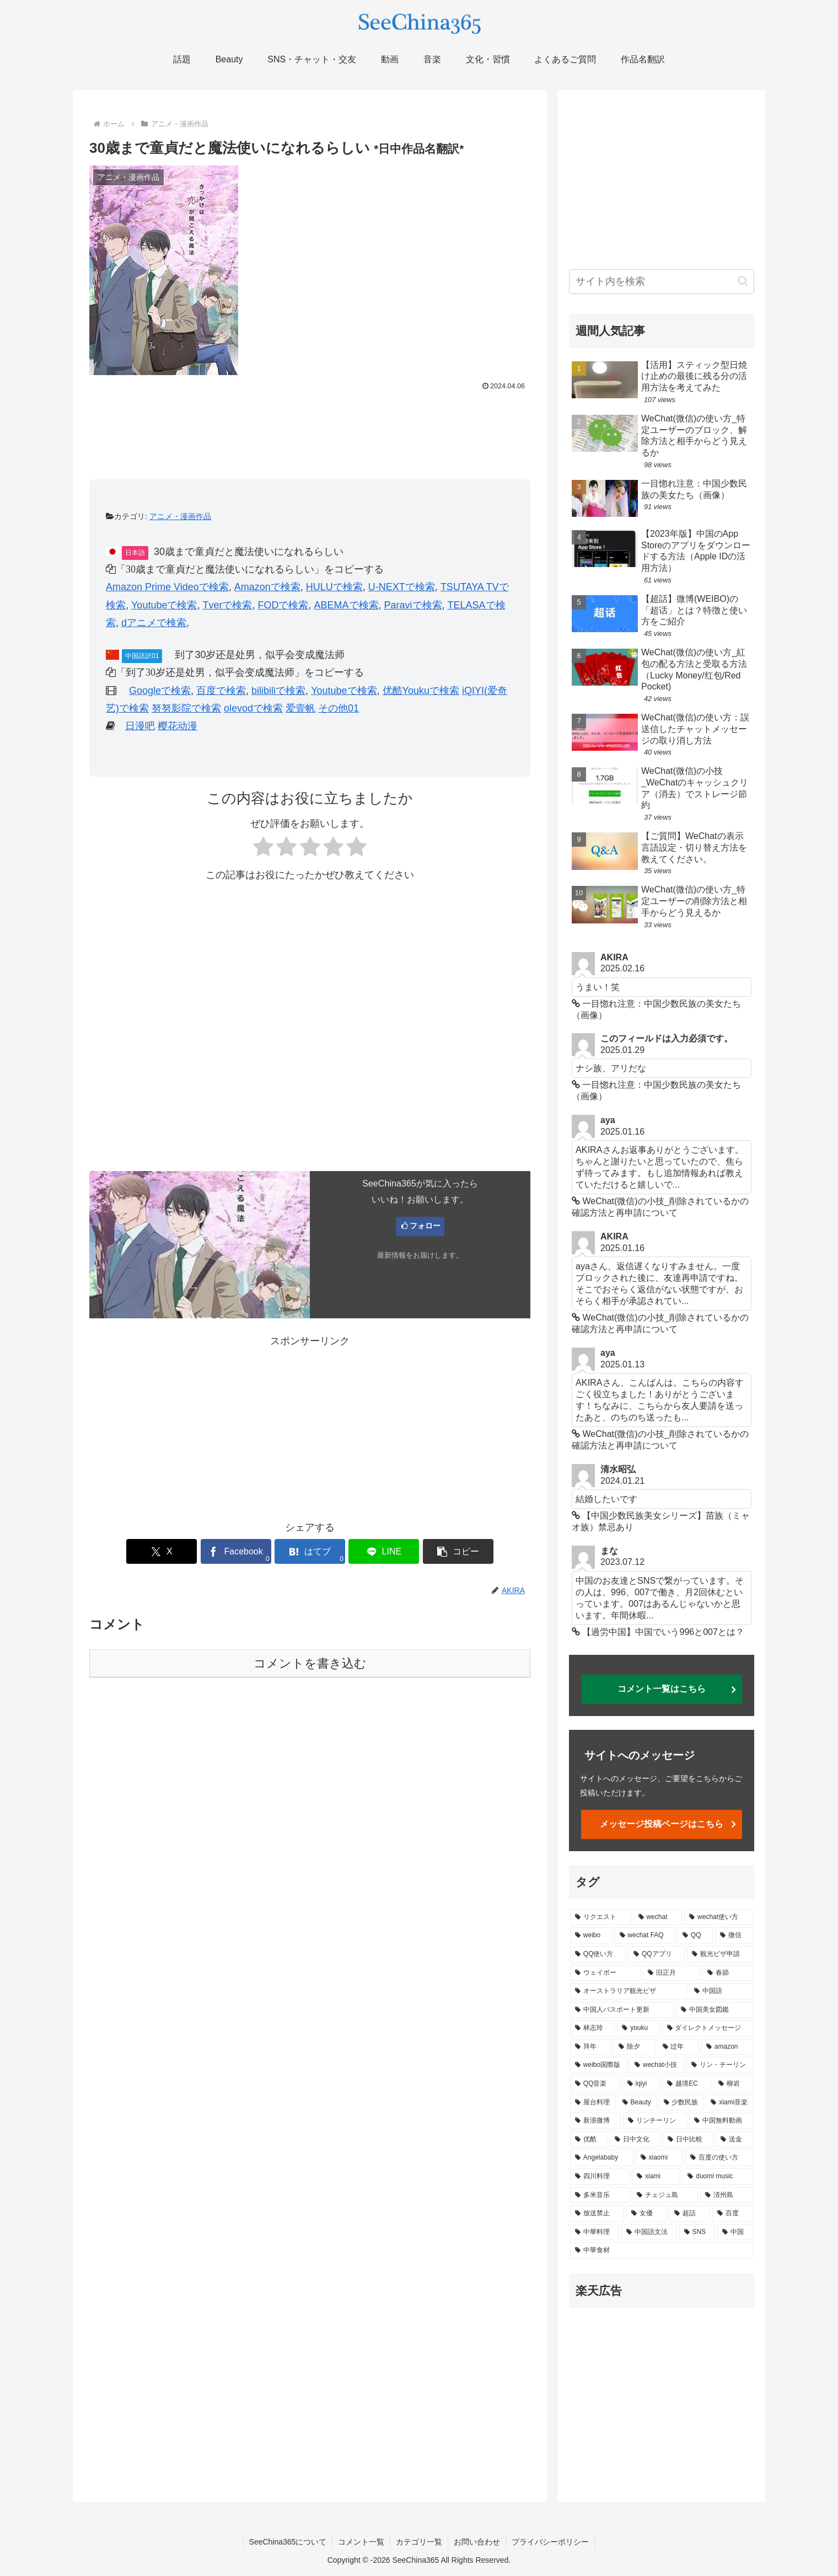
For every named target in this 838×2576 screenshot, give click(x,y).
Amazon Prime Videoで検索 (167, 586)
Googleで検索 (160, 690)
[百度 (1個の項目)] (732, 2213)
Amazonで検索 (267, 586)
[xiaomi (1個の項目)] (659, 2158)
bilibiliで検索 (278, 690)
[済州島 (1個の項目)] (726, 2195)
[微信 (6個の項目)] (734, 1935)
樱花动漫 (177, 725)
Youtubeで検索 (164, 605)
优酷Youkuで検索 (421, 690)
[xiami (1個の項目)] (656, 2176)
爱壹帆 (300, 708)
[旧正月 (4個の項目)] (671, 1973)
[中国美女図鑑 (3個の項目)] (714, 2010)
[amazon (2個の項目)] (727, 2047)
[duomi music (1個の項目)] (718, 2176)
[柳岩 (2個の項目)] (733, 2084)
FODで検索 (282, 605)
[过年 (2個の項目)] (678, 2047)
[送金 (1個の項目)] (734, 2139)
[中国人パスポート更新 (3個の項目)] (622, 2010)
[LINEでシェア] (383, 1551)
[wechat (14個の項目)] (658, 1917)
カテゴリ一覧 (419, 2541)
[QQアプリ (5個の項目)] (656, 1954)
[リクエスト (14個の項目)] (600, 1917)
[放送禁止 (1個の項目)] (597, 2213)
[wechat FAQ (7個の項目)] (645, 1935)
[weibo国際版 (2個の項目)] (598, 2065)
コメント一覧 (361, 2541)
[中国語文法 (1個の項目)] (649, 2232)
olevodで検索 (253, 708)
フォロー (425, 1225)
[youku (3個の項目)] (638, 2028)
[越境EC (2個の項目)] (686, 2084)
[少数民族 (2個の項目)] (681, 2102)
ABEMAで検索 (346, 605)
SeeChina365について (288, 2541)
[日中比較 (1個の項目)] (688, 2139)
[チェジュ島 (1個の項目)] (665, 2195)
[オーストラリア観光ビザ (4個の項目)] (628, 1991)
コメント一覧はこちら (661, 1688)
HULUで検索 (334, 586)
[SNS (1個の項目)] (697, 2232)
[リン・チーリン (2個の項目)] (719, 2065)
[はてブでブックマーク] (310, 1551)
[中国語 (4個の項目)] (721, 1991)
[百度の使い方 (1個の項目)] (719, 2158)
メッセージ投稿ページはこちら (661, 1824)
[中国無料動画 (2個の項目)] (721, 2121)
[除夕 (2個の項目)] (634, 2047)
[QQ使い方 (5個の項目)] (598, 1954)
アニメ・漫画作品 (180, 516)
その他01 (338, 708)
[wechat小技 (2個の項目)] (657, 2065)
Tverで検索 (227, 605)
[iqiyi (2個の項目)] (641, 2084)
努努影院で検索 (186, 708)
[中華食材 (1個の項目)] (661, 2250)
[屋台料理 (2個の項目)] (592, 2102)
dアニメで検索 (153, 622)
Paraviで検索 (413, 605)
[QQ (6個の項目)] (695, 1935)
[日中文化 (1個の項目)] (635, 2139)
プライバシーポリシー (550, 2541)
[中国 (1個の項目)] (735, 2232)
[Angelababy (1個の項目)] (601, 2158)
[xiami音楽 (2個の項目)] (729, 2102)
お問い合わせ (477, 2541)
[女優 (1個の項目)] (646, 2213)
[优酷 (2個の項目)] (589, 2139)
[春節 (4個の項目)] (727, 1973)
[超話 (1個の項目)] (689, 2213)
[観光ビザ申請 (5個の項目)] (720, 1954)
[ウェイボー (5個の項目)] (605, 1973)
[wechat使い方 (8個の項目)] (718, 1917)
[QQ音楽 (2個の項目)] (595, 2084)
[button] (458, 1551)
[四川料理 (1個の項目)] (600, 2176)
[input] (661, 281)
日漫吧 (140, 725)
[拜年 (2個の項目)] (590, 2047)
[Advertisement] (309, 425)
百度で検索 (221, 690)
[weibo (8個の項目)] (591, 1935)
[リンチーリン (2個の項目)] (655, 2121)
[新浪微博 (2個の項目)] (595, 2121)
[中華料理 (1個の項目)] (594, 2232)
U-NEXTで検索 (401, 586)
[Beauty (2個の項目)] (637, 2102)
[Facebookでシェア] (236, 1551)
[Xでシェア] (161, 1551)
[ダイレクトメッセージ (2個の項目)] (707, 2028)
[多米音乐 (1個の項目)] (600, 2195)
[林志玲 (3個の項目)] (592, 2028)
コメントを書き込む (310, 1663)
